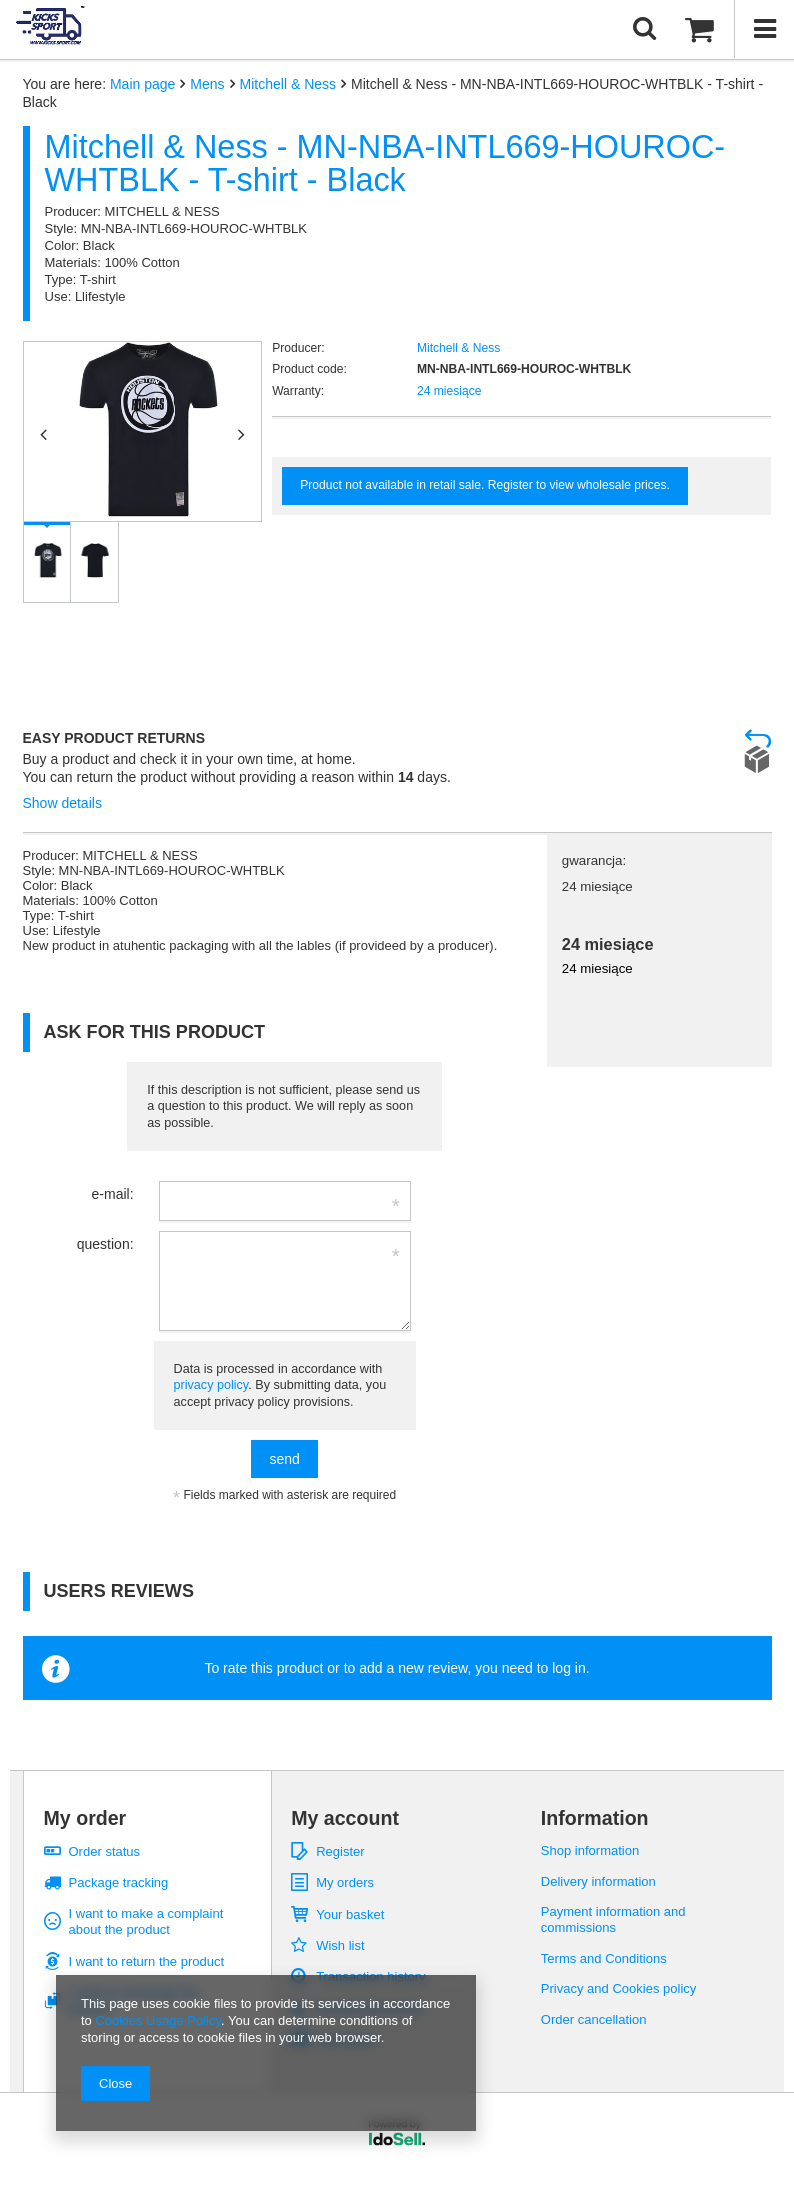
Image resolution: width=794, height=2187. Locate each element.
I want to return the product (147, 1961)
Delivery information (598, 1881)
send (284, 1459)
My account (345, 1818)
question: (105, 1244)
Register (340, 1851)
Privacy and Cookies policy (619, 1988)
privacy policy (211, 1385)
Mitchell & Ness (288, 84)
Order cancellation (594, 2019)
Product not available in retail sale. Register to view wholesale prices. (485, 485)
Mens (207, 84)
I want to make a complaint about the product (146, 1921)
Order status (105, 1851)
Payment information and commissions (613, 1919)
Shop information (590, 1850)
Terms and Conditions (604, 1958)
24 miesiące (449, 391)
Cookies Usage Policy (157, 2020)
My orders (345, 1882)
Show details (62, 803)
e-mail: (113, 1194)
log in (568, 1668)
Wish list (340, 1945)
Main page (142, 84)
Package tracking (119, 1882)
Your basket (350, 1914)
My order (85, 1818)
